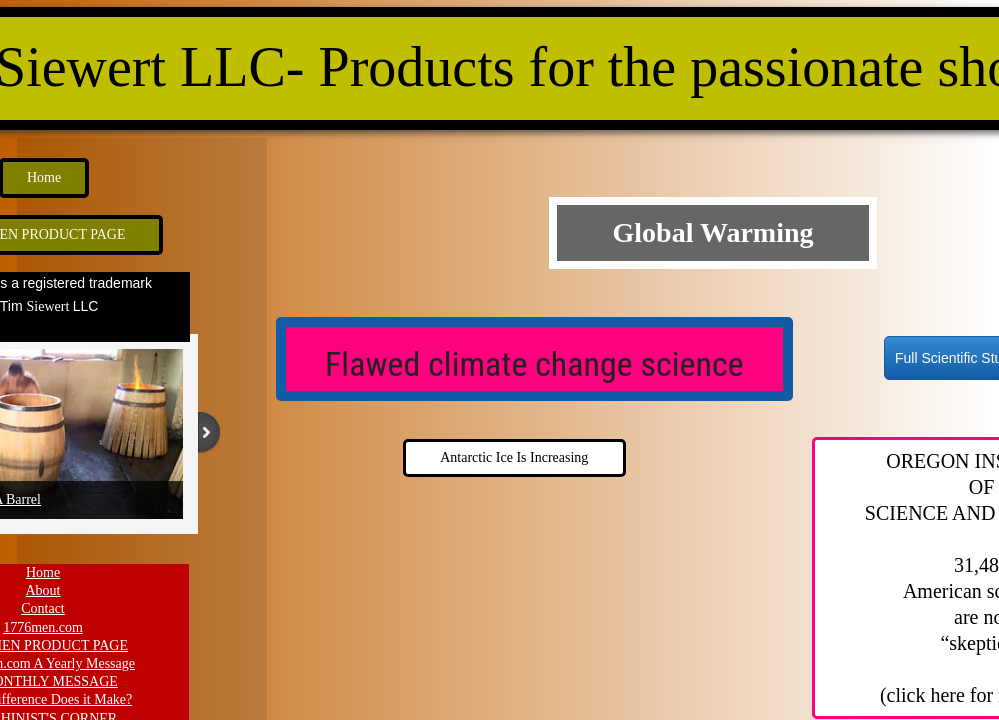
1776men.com (43, 627)
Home (43, 572)
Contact (43, 608)
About (43, 590)
